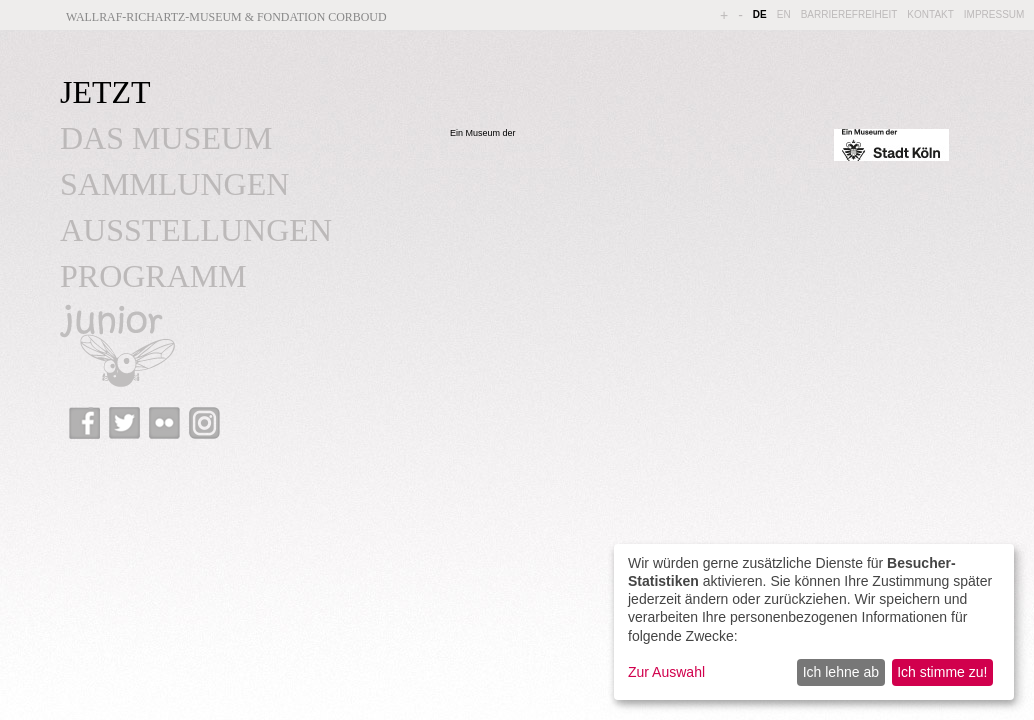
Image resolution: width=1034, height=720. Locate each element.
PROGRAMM (153, 276)
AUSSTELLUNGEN (196, 230)
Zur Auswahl (666, 672)
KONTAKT (930, 14)
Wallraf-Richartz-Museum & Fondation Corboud (226, 17)
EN (784, 14)
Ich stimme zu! (942, 672)
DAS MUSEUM (166, 138)
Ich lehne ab (841, 672)
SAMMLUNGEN (174, 184)
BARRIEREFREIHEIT (849, 14)
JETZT (105, 92)
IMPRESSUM (994, 14)
